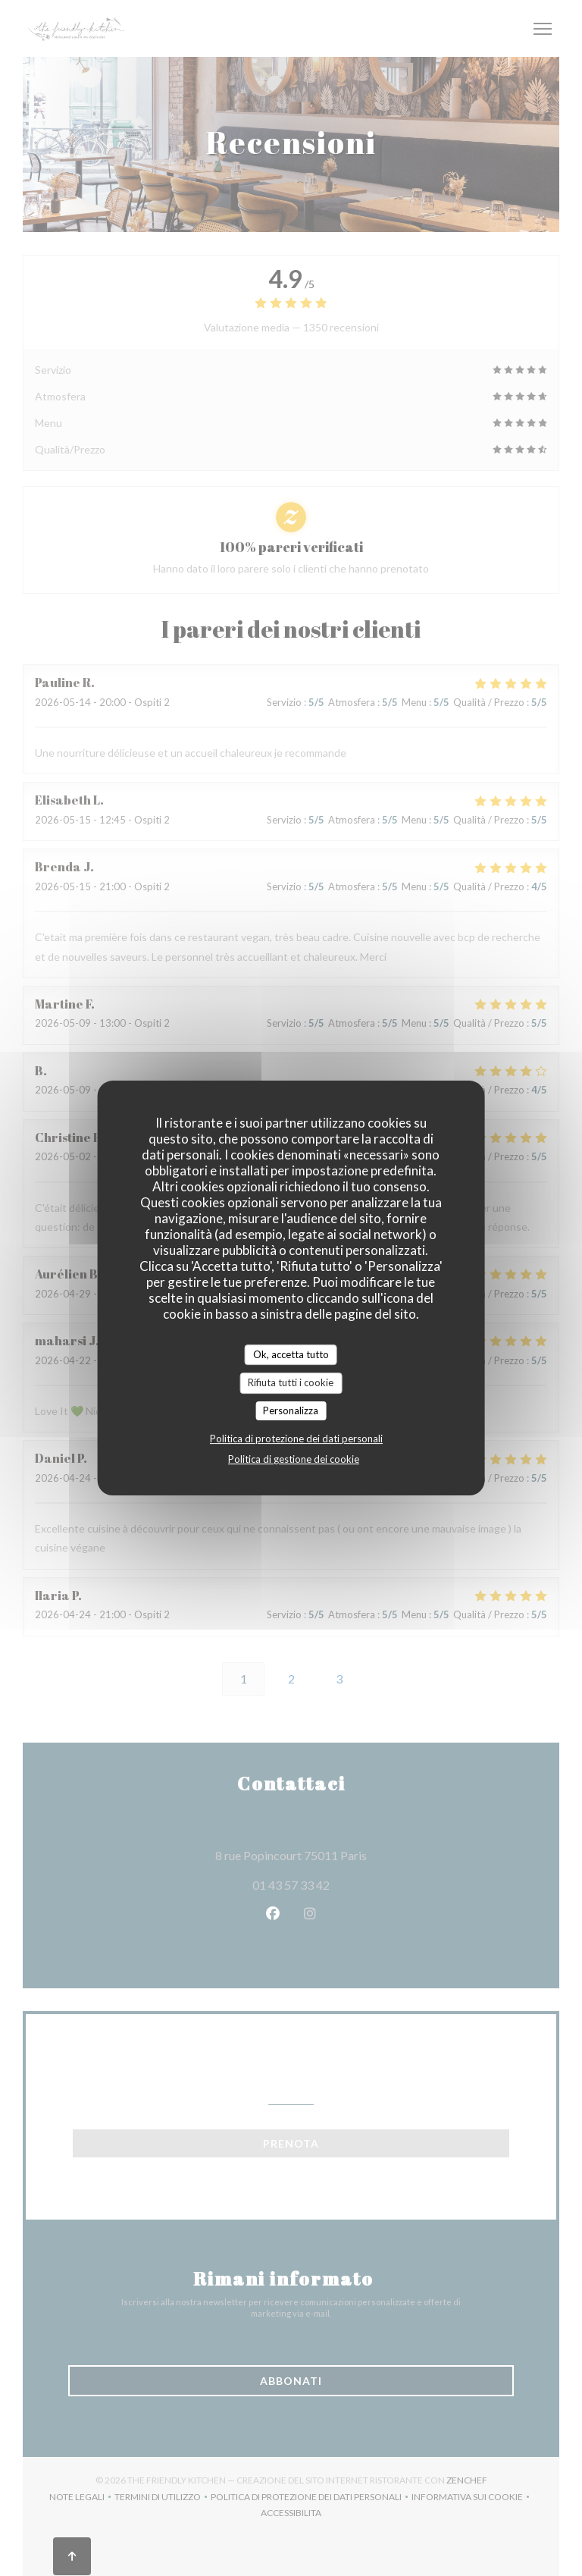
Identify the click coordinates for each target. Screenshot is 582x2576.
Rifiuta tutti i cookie (290, 1382)
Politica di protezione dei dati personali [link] (296, 1438)
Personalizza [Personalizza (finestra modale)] (290, 1410)
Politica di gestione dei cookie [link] (293, 1459)
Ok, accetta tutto (291, 1354)
